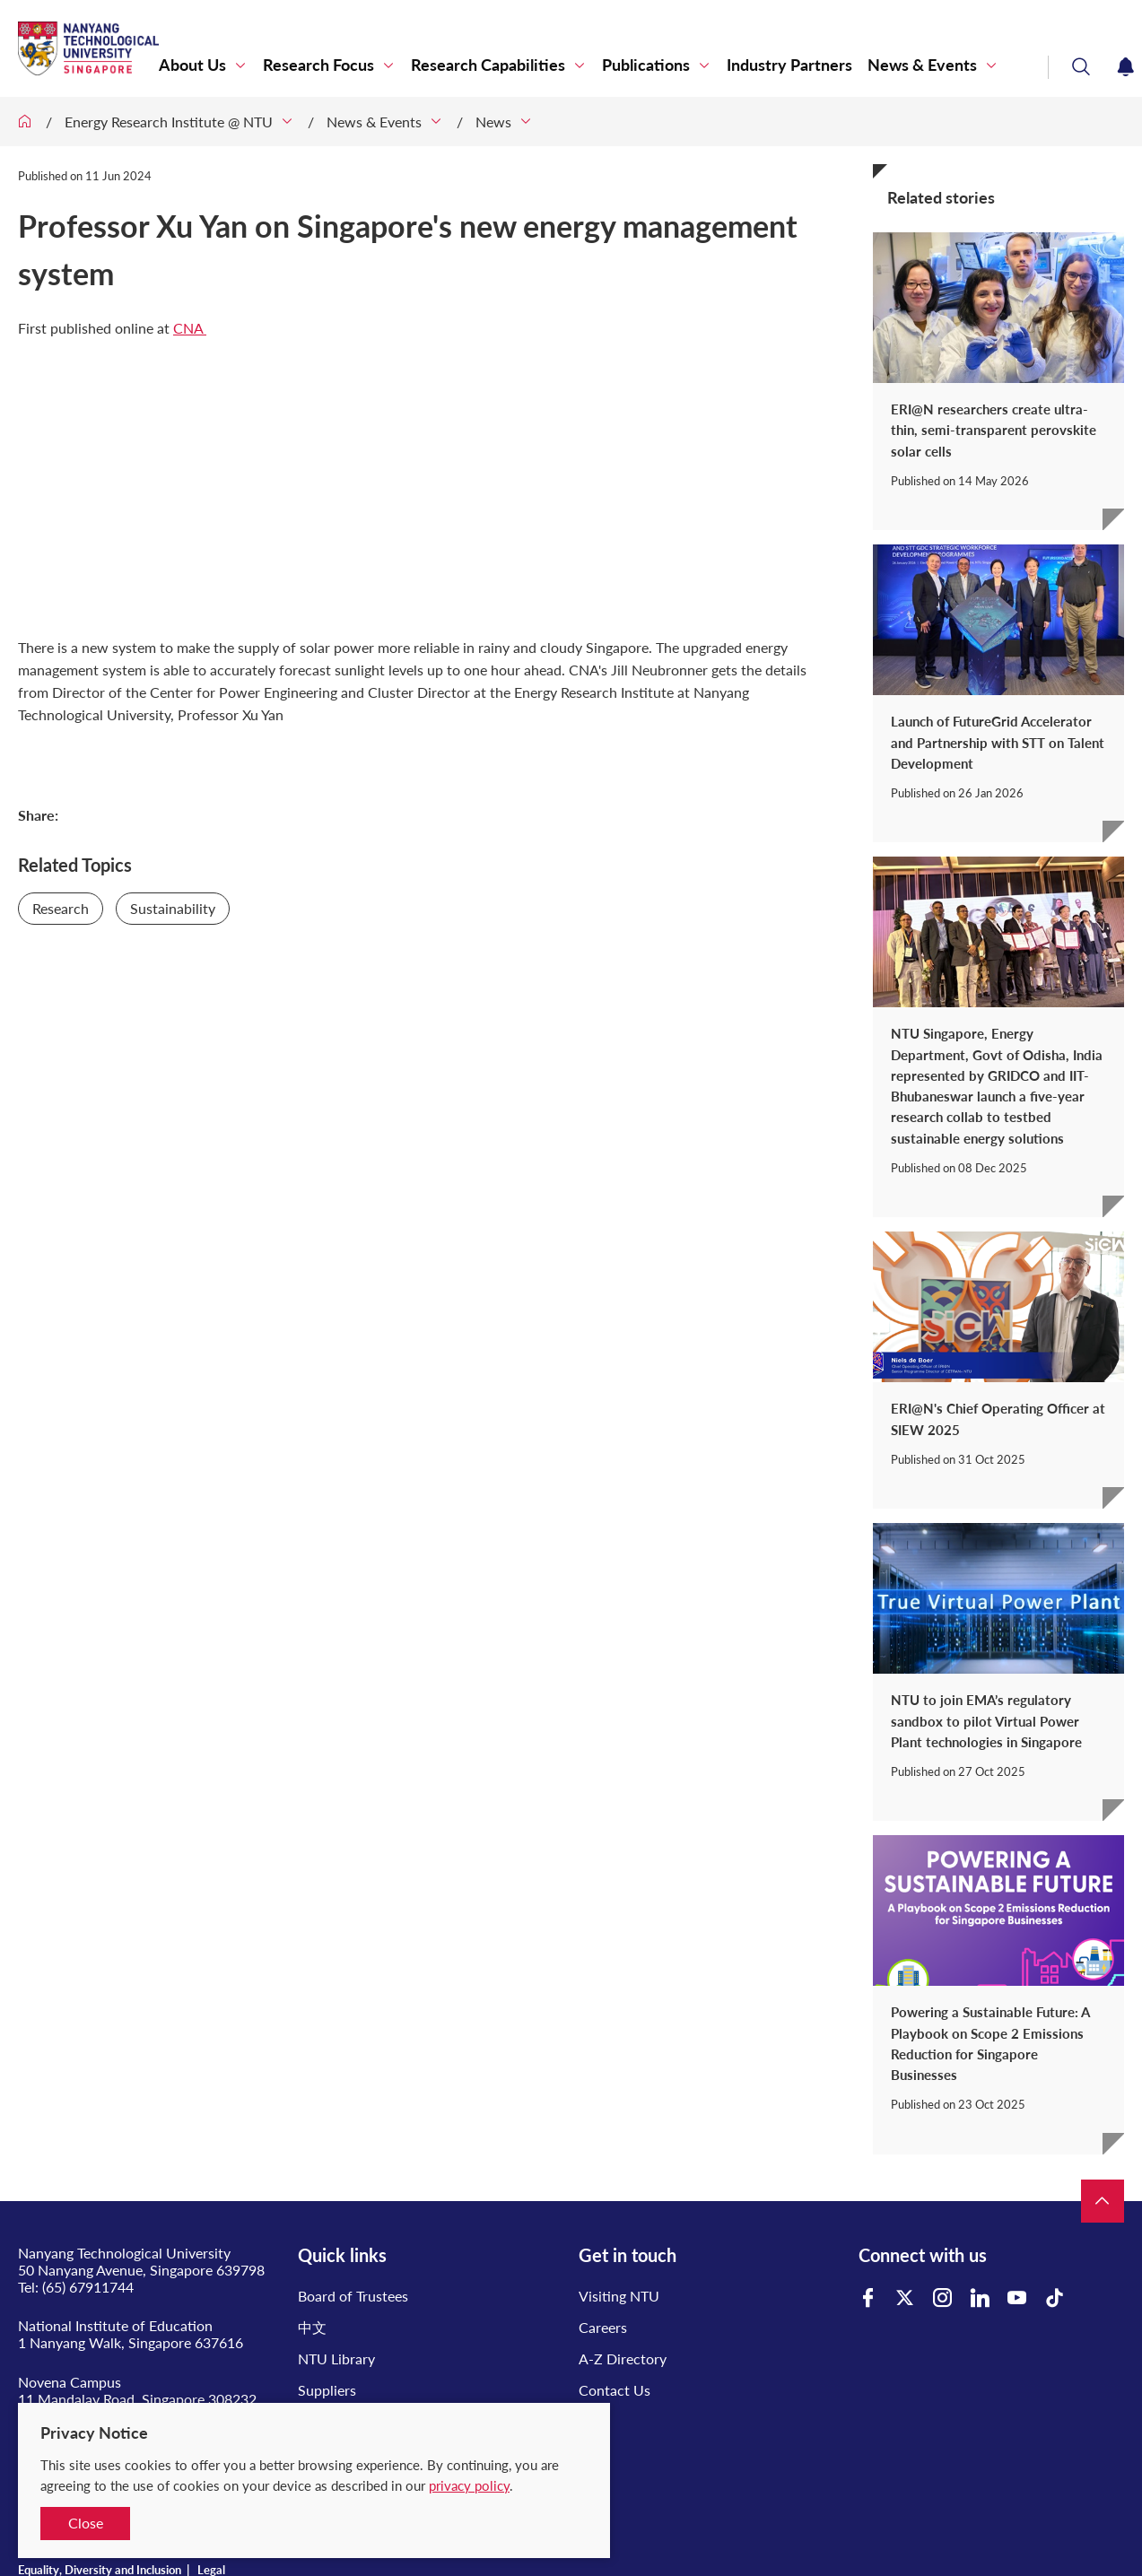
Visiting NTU (619, 2295)
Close (85, 2522)
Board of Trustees (353, 2295)
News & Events (922, 65)
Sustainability (172, 908)
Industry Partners (789, 65)
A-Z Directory (623, 2358)
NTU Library (336, 2358)
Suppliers (327, 2389)
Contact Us (614, 2389)
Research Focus (318, 65)
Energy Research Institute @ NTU (169, 121)
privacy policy (469, 2485)
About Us (192, 65)
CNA (189, 327)
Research (60, 908)
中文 (312, 2327)
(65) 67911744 (88, 2286)
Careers (603, 2327)
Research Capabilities (488, 65)
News (493, 121)
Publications (646, 65)
